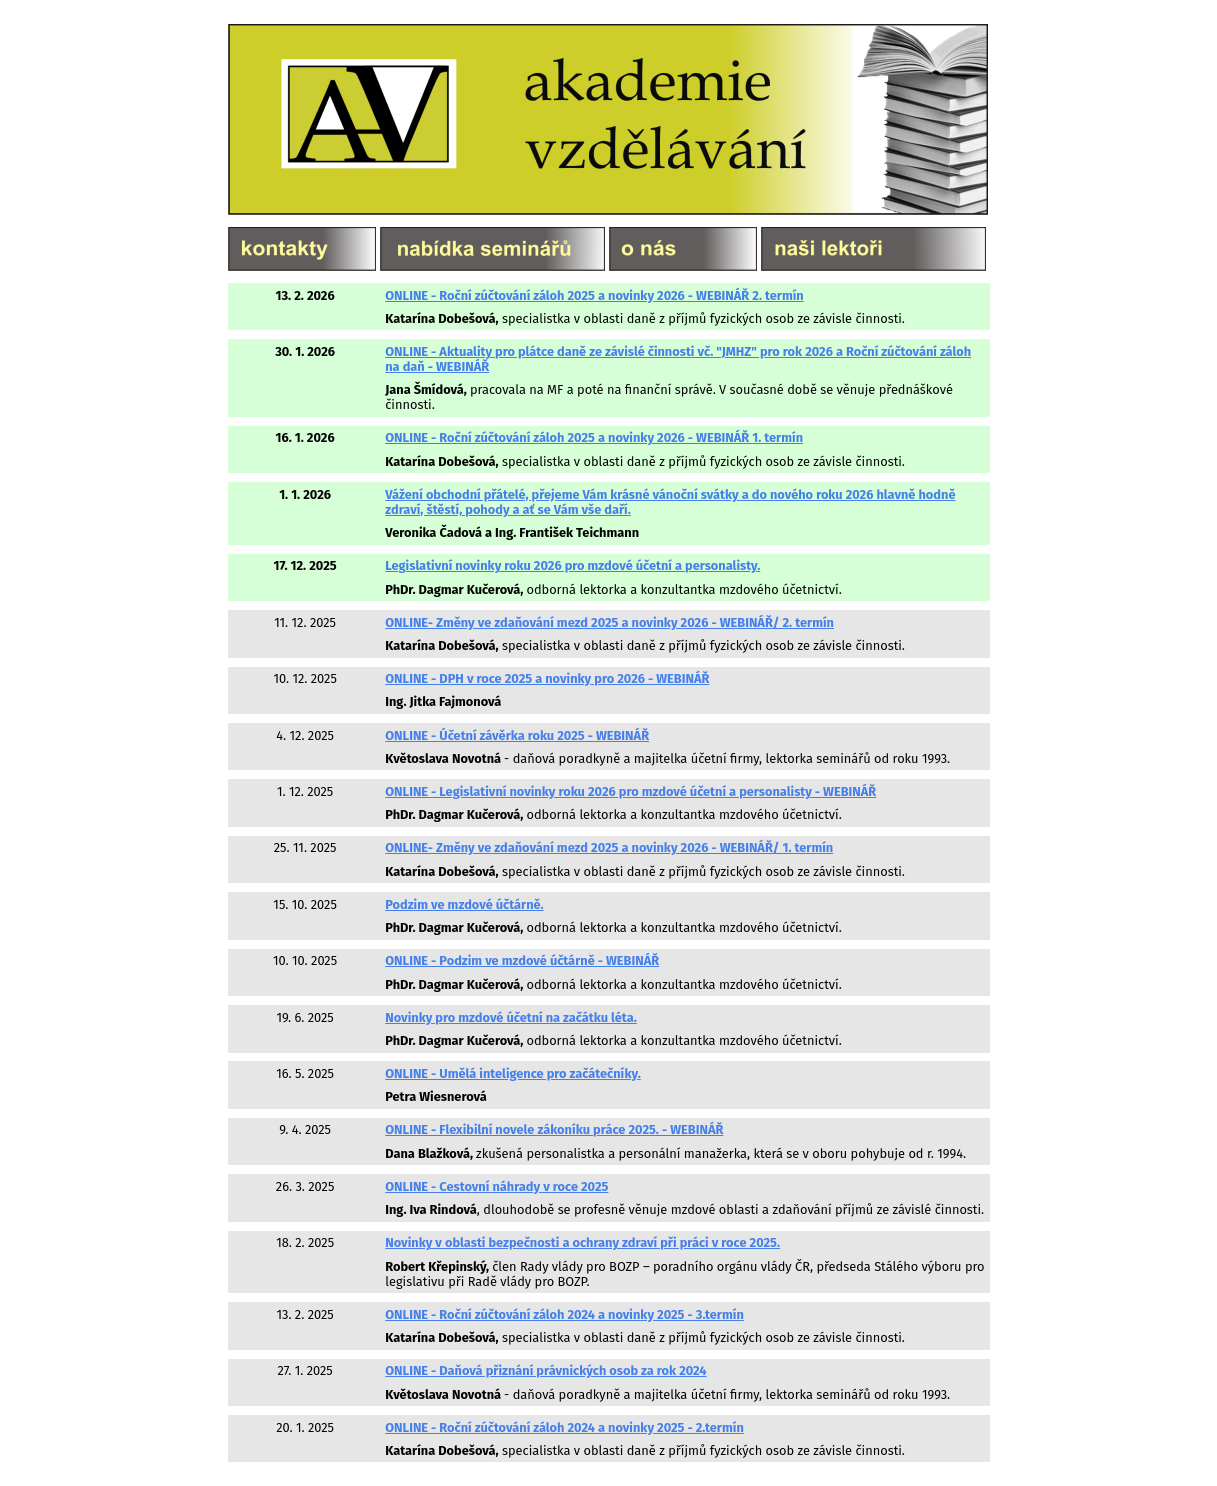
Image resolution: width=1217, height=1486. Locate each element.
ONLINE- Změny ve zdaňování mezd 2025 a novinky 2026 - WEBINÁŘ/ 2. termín (609, 622)
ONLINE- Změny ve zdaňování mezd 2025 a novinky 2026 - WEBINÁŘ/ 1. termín (609, 847)
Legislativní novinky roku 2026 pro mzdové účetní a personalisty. (572, 565)
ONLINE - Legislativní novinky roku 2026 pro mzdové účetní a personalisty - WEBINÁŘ (630, 791)
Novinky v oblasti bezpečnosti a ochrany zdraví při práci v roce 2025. (582, 1242)
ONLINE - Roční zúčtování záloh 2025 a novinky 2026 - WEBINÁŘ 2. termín (594, 295)
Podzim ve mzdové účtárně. (464, 904)
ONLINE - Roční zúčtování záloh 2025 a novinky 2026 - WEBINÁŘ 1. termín (594, 437)
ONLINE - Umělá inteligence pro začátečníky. (513, 1073)
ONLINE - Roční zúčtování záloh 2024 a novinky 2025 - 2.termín (564, 1427)
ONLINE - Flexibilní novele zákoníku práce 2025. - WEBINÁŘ (554, 1129)
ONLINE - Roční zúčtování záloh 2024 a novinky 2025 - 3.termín (564, 1314)
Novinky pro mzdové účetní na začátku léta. (510, 1017)
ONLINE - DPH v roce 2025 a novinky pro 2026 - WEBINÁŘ (547, 678)
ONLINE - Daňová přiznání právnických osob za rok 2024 (545, 1370)
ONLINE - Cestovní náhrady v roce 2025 (496, 1186)
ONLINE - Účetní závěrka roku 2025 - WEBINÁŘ (517, 735)
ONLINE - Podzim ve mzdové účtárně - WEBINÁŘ (522, 960)
